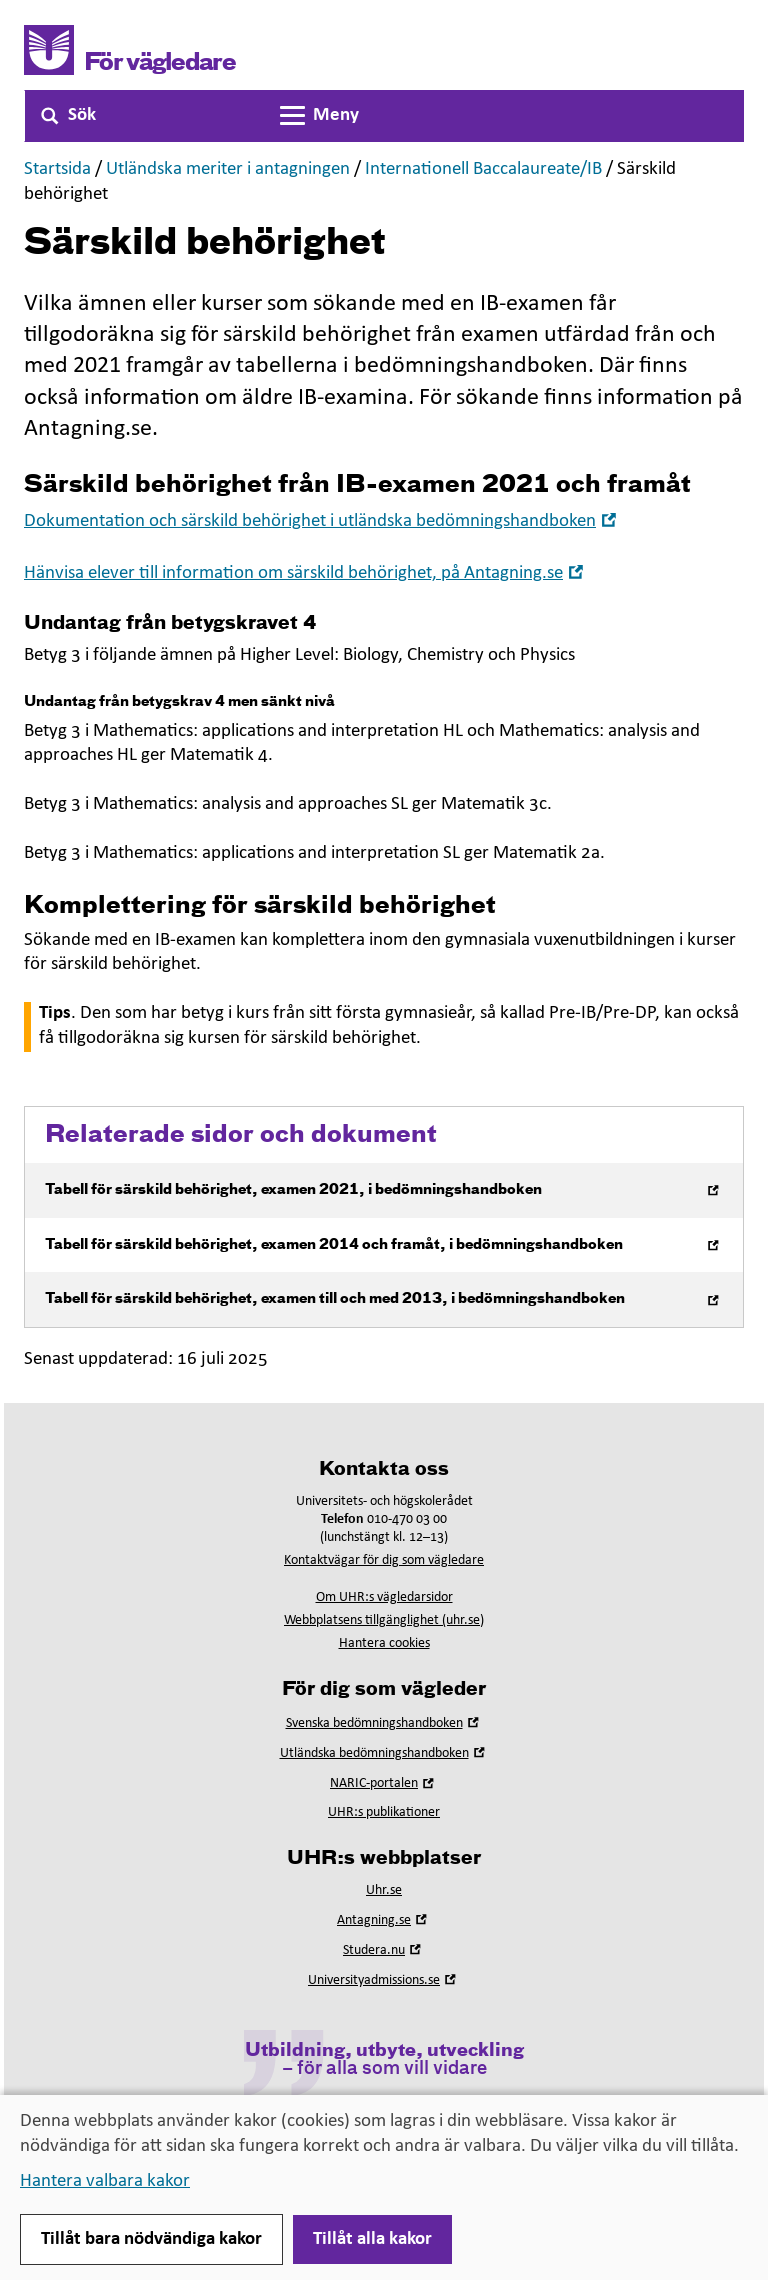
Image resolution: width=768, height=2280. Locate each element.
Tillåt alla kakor (372, 2239)
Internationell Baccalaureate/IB (483, 169)
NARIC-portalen (384, 1783)
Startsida (57, 169)
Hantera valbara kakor (105, 2181)
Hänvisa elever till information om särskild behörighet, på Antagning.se (306, 573)
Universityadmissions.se (384, 1980)
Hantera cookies (384, 1643)
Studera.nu (384, 1950)
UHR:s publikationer (384, 1812)
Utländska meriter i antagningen (228, 169)
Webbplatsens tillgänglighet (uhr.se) (384, 1620)
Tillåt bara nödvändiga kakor (151, 2239)
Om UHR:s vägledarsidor (384, 1597)
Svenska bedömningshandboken (384, 1723)
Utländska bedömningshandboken (384, 1753)
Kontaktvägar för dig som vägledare (384, 1560)
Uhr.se (384, 1890)
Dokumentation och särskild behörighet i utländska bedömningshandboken (322, 521)
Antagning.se (384, 1920)
